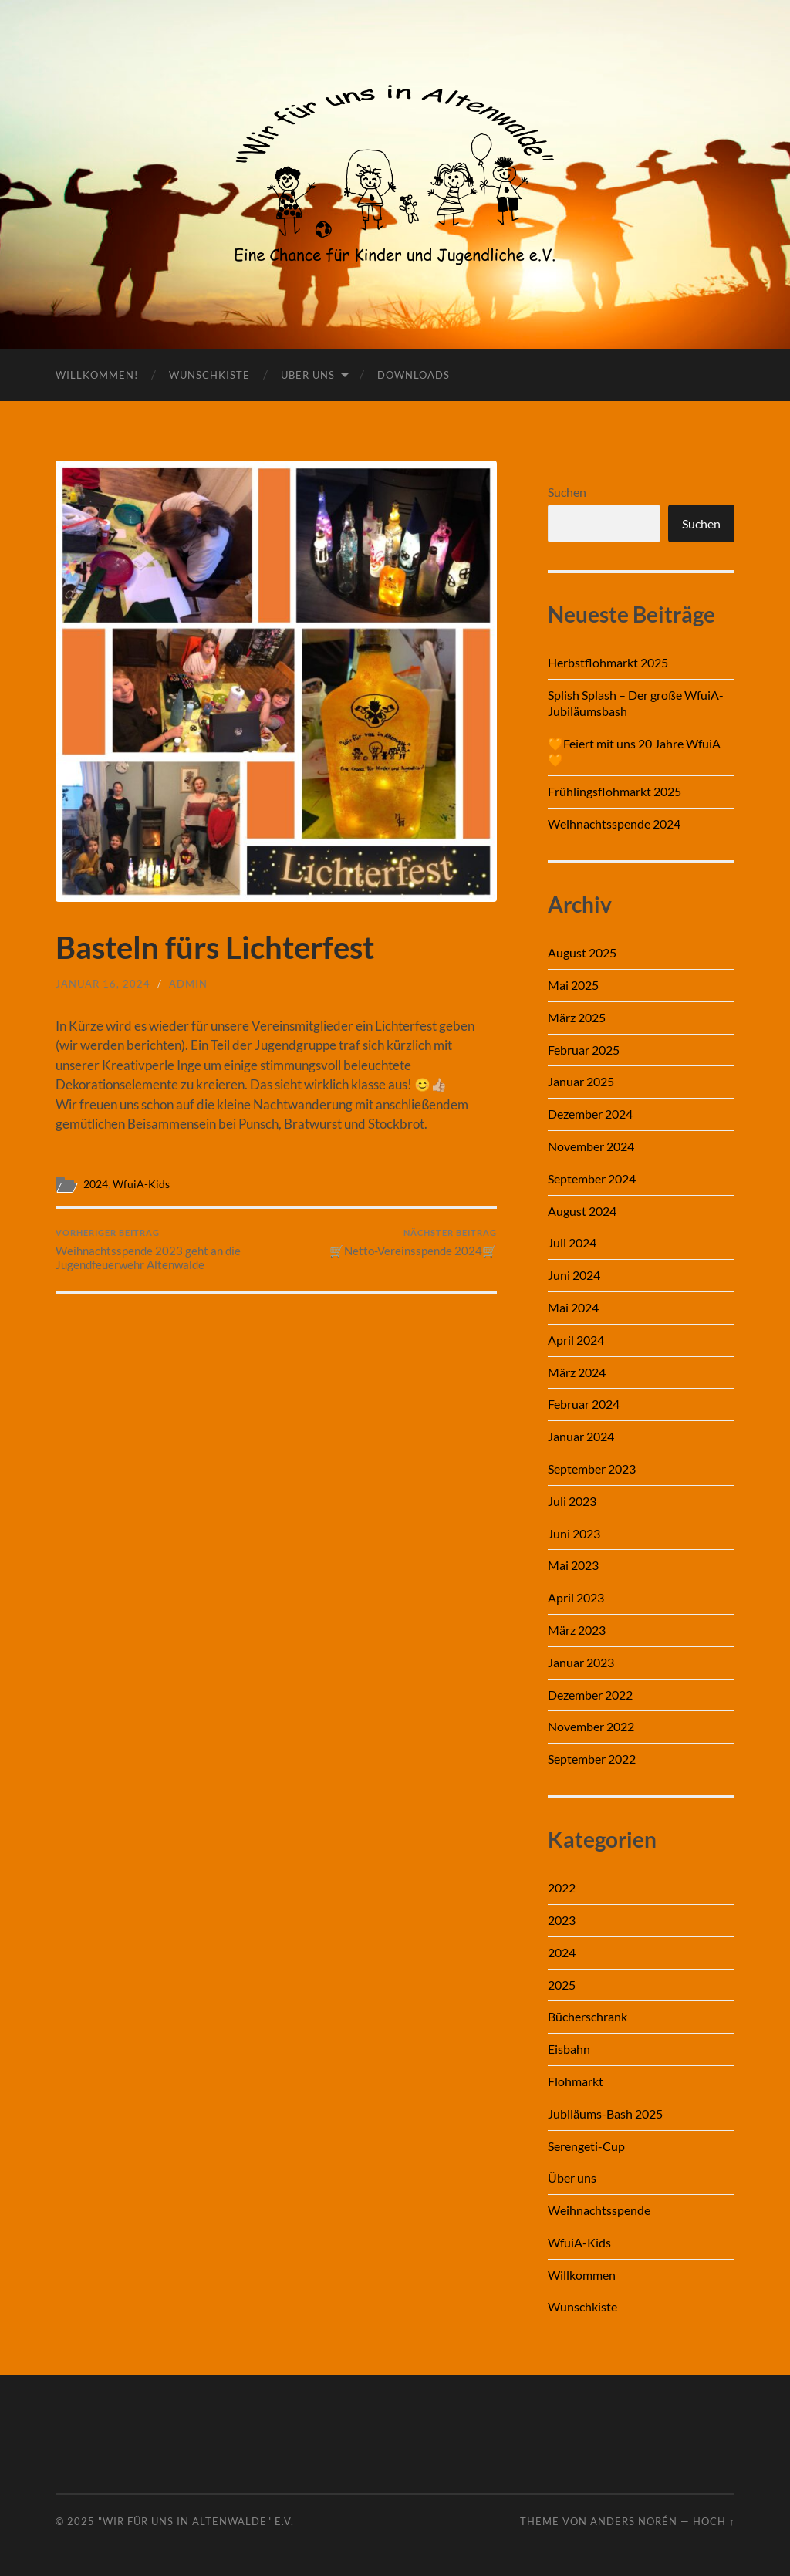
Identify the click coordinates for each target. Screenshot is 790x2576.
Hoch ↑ (713, 2521)
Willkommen (582, 2274)
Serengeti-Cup (586, 2146)
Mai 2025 (573, 984)
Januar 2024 (581, 1436)
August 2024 (582, 1211)
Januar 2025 (581, 1081)
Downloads (413, 375)
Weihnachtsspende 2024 (614, 823)
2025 (562, 1984)
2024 (95, 1184)
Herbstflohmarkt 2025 (608, 662)
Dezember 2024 (590, 1113)
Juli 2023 (572, 1501)
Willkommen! (97, 375)
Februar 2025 (584, 1049)
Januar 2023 (581, 1662)
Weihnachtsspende (599, 2210)
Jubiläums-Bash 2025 (605, 2113)
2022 (562, 1887)
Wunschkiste (209, 375)
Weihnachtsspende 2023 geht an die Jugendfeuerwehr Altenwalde (164, 1249)
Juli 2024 (572, 1242)
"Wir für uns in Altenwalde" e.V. (196, 2521)
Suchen (567, 491)
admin (188, 983)
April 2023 (576, 1597)
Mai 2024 (573, 1307)
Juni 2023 (574, 1533)
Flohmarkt (575, 2081)
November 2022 (591, 1726)
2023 (562, 1920)
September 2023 (592, 1468)
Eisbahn (569, 2048)
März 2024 (577, 1372)
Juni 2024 (574, 1275)
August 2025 (582, 952)
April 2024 (576, 1339)
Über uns (308, 375)
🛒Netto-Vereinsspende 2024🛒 (413, 1242)
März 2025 (577, 1017)
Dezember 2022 (590, 1694)
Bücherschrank (587, 2016)
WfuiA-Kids (141, 1184)
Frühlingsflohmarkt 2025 (614, 791)
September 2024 (592, 1178)
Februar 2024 (584, 1403)
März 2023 (577, 1629)
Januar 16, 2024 (103, 983)
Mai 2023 (573, 1565)
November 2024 (591, 1146)
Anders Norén (633, 2521)
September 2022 (592, 1758)
